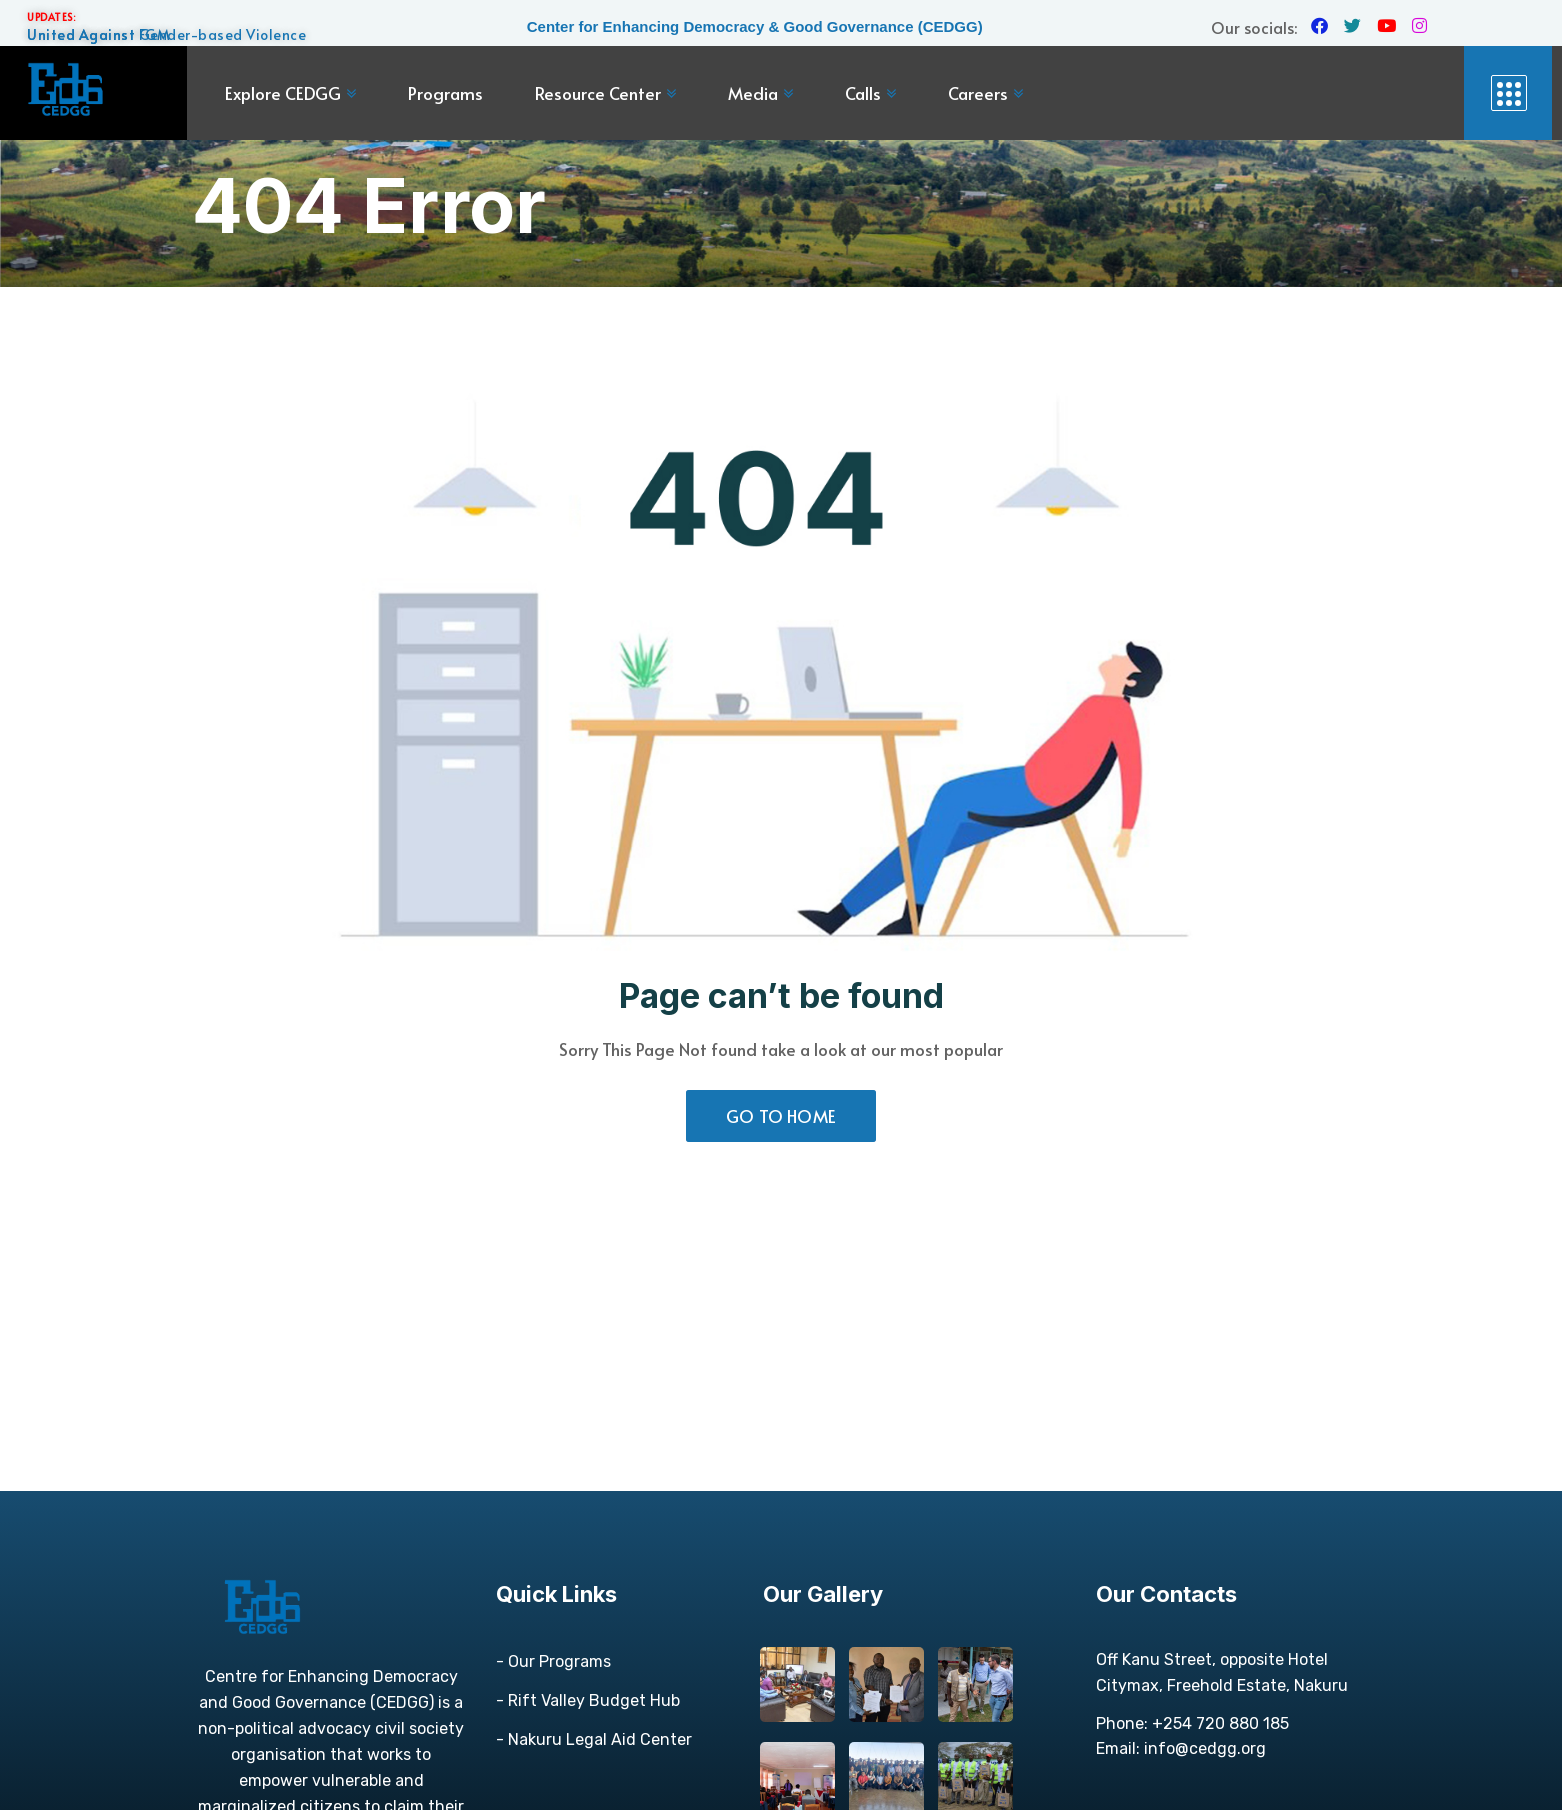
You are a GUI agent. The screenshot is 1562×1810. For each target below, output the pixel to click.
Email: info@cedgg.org (1181, 1748)
